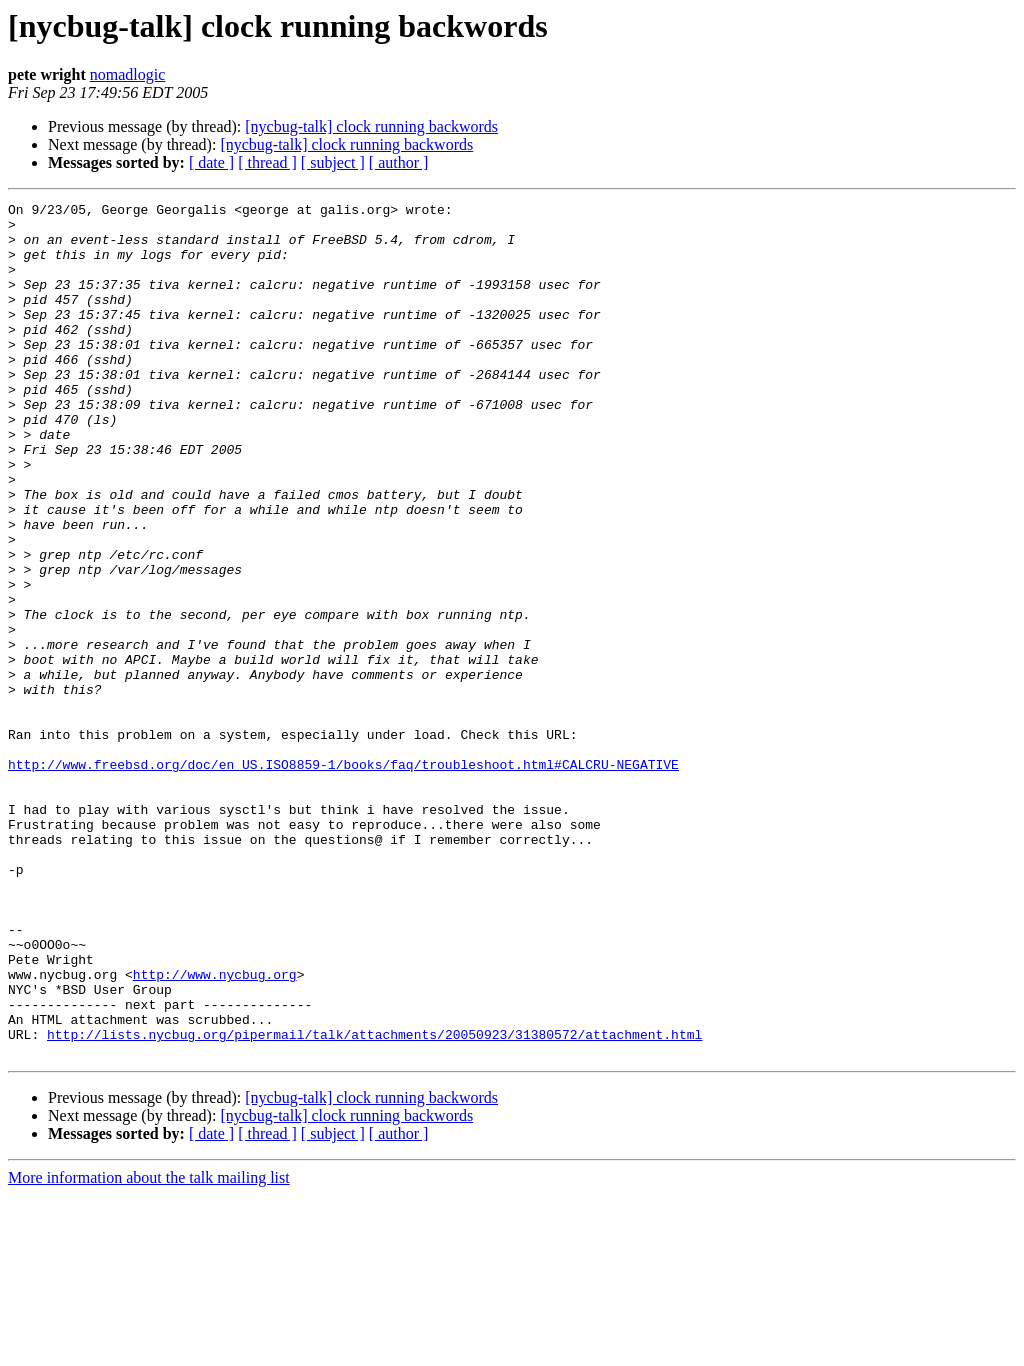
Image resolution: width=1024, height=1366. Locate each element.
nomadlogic (128, 74)
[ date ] (211, 162)
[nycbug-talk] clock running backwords (371, 126)
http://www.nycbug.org (215, 1130)
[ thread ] (267, 162)
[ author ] (399, 162)
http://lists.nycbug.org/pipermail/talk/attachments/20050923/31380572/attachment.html (374, 1202)
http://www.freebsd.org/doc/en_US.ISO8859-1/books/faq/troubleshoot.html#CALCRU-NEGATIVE (343, 878)
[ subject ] (333, 162)
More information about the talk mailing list (149, 1348)
